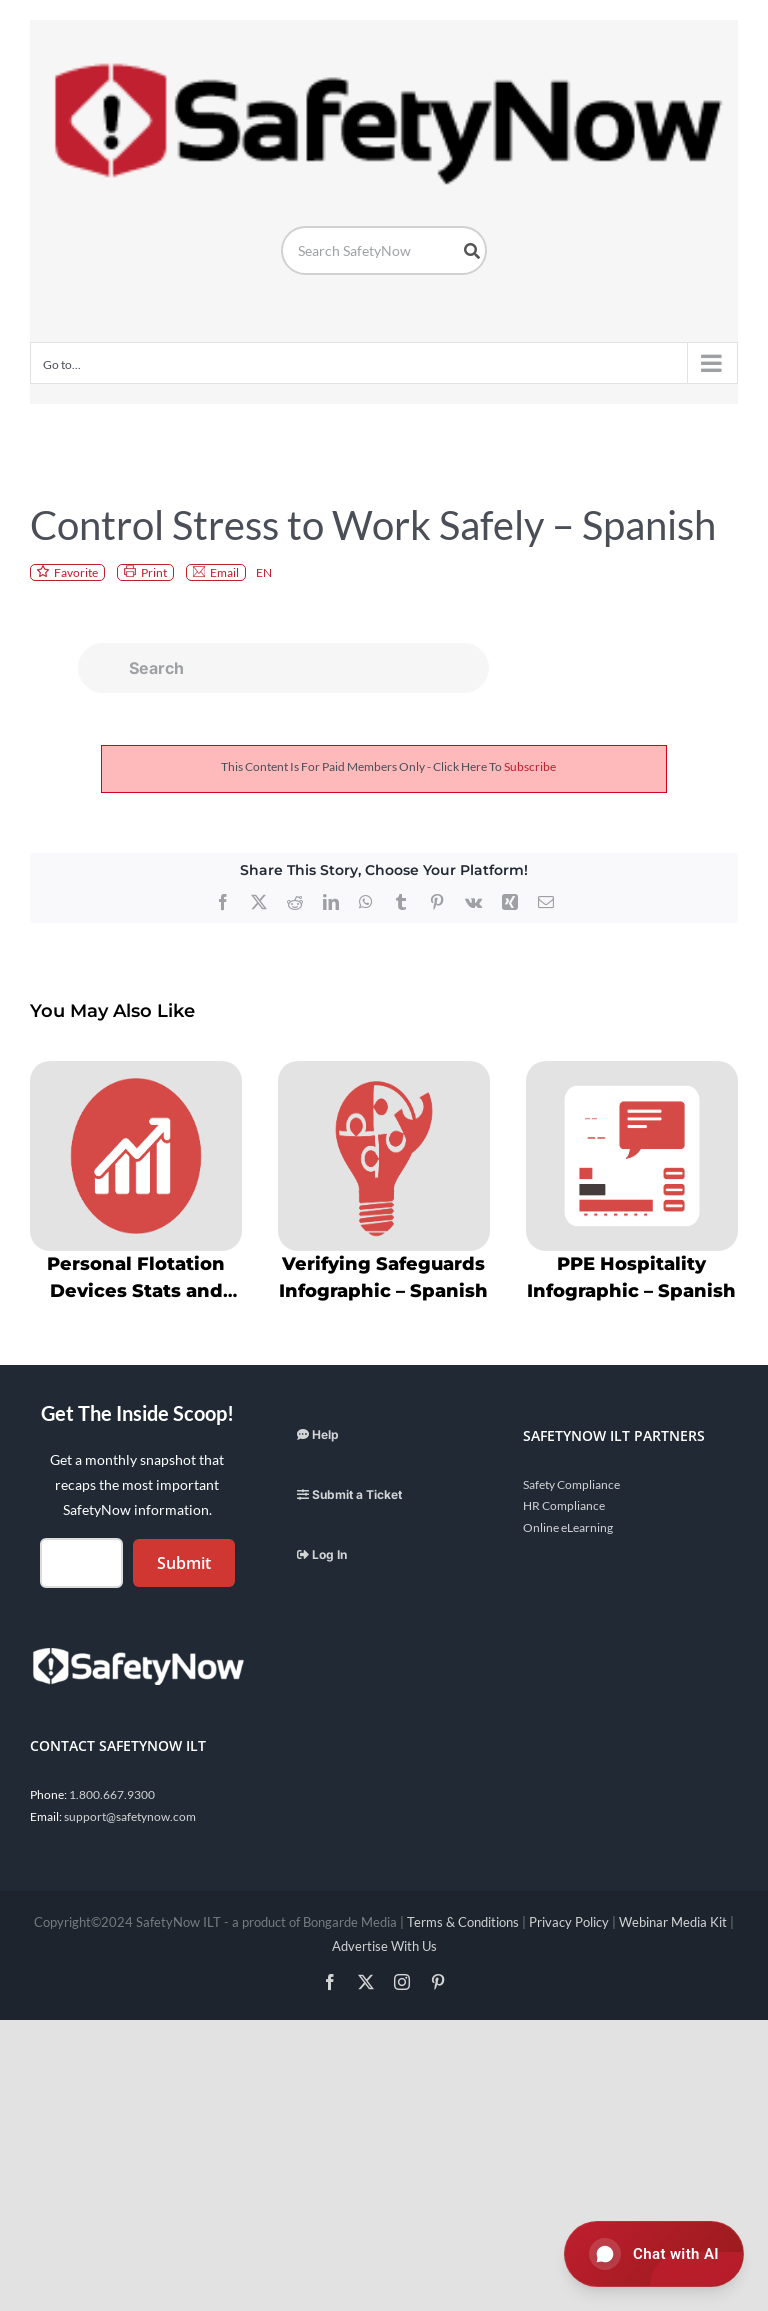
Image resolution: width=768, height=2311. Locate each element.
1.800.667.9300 (112, 1794)
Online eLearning (568, 1527)
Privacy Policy (569, 1922)
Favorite (76, 572)
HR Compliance (564, 1505)
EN (264, 572)
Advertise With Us (384, 1946)
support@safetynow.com (130, 1816)
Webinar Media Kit (673, 1922)
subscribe (530, 766)
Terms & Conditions (463, 1922)
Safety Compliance (571, 1484)
